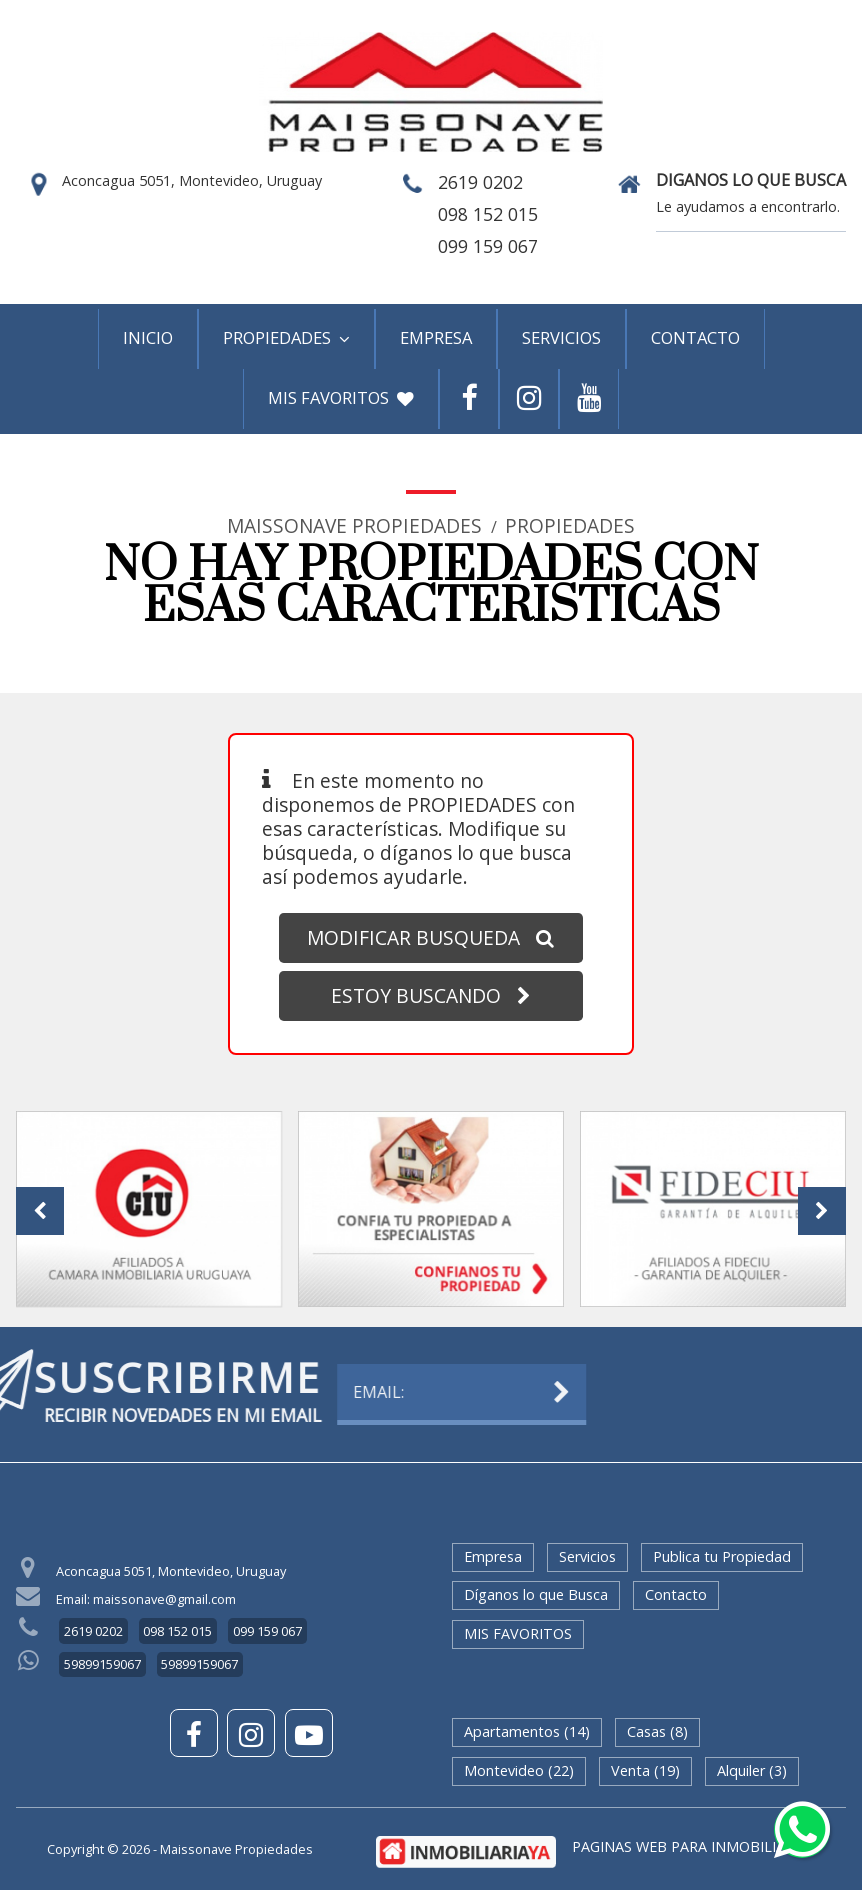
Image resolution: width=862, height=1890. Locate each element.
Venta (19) (645, 1770)
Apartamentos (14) (527, 1731)
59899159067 (102, 1664)
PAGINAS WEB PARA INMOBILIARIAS (693, 1846)
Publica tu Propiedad (722, 1556)
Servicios (561, 337)
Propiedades (286, 337)
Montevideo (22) (519, 1770)
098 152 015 (488, 214)
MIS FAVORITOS (341, 397)
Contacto (695, 337)
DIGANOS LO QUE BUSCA (751, 181)
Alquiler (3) (752, 1770)
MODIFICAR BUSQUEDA (430, 937)
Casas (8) (657, 1731)
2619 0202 (480, 182)
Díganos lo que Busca (536, 1594)
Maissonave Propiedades (354, 526)
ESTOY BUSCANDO (431, 995)
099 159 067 (488, 246)
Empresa (436, 337)
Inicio (148, 337)
